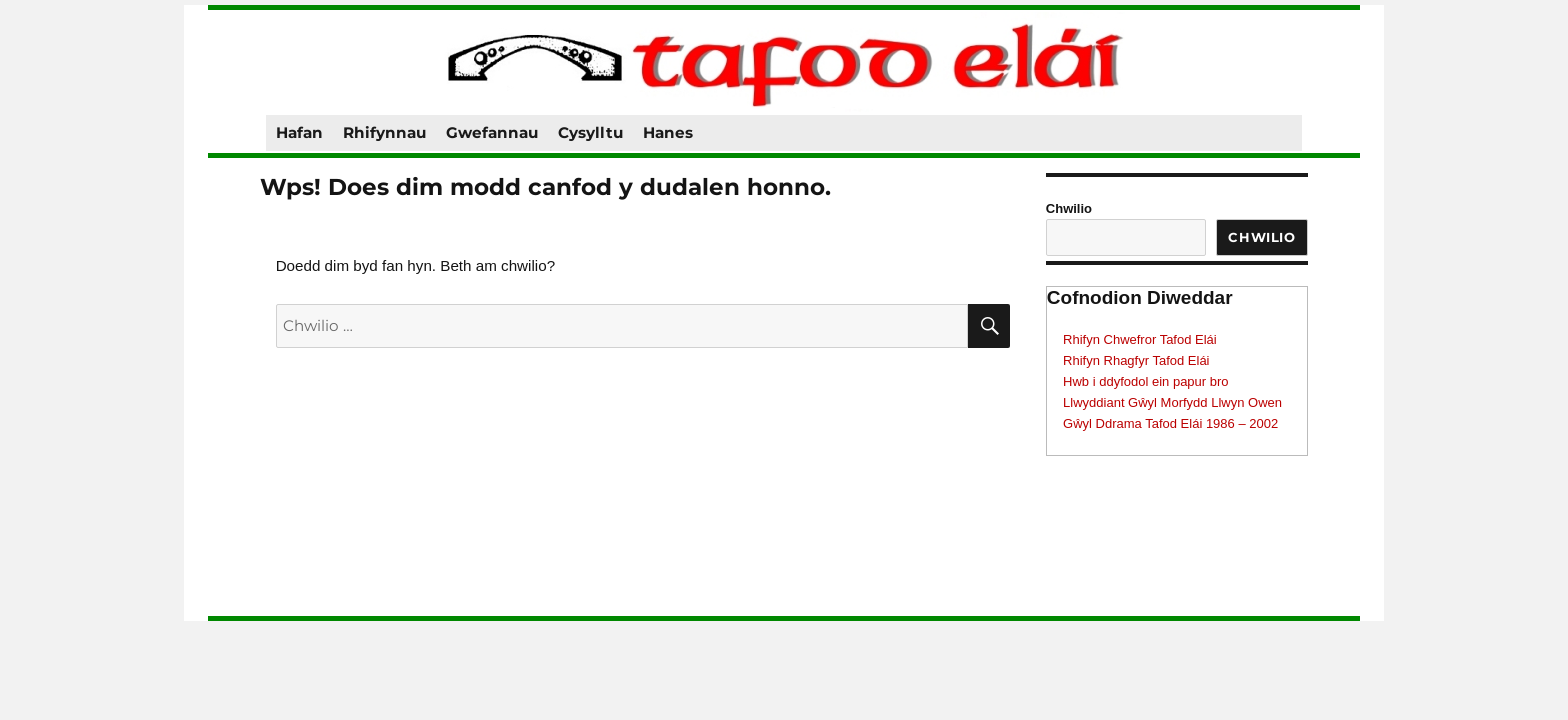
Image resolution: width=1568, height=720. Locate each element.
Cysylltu (590, 132)
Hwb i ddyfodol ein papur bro (1146, 381)
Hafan (299, 132)
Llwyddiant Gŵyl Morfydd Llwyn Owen (1172, 402)
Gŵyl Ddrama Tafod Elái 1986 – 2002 (1170, 423)
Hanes (668, 132)
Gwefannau (492, 132)
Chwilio (1069, 208)
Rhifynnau (384, 132)
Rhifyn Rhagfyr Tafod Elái (1136, 360)
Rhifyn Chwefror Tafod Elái (1140, 339)
